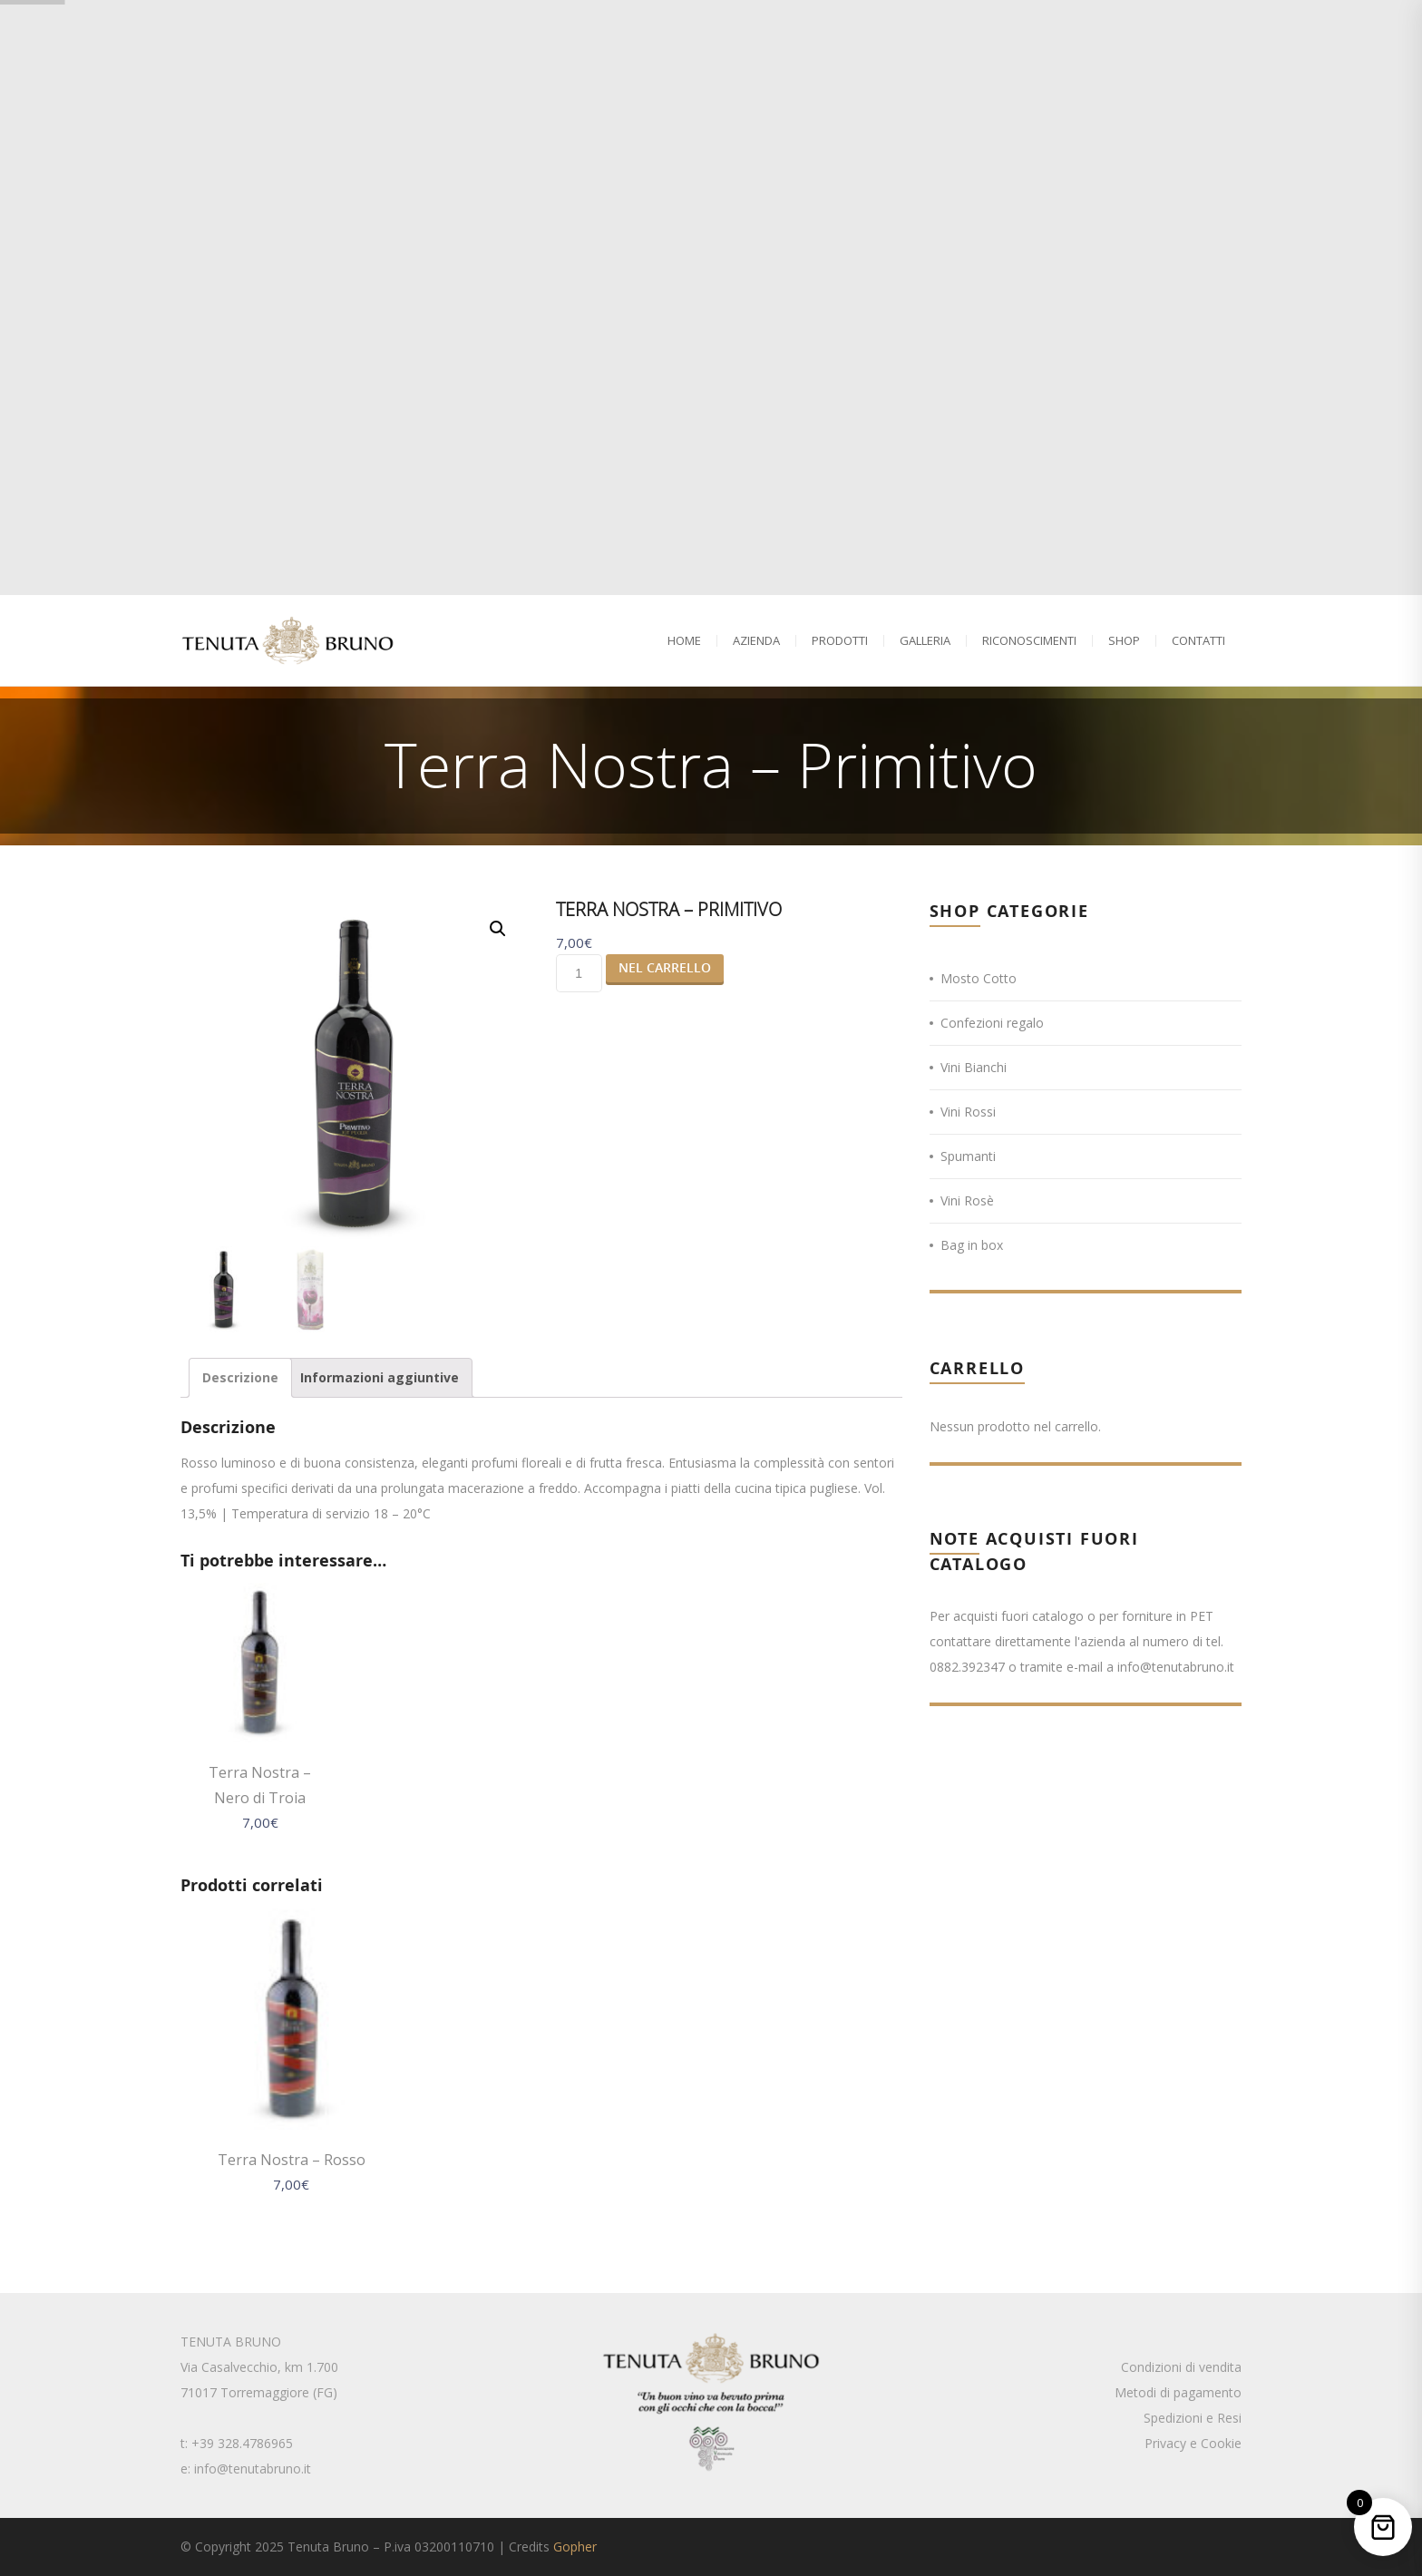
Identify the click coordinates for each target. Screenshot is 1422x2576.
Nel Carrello (664, 967)
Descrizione (240, 1377)
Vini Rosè (967, 1200)
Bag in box (971, 1245)
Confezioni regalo (992, 1022)
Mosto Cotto (978, 978)
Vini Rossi (968, 1111)
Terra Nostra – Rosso (291, 2160)
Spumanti (968, 1156)
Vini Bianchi (973, 1067)
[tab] (240, 1378)
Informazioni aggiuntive (379, 1377)
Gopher (575, 2546)
